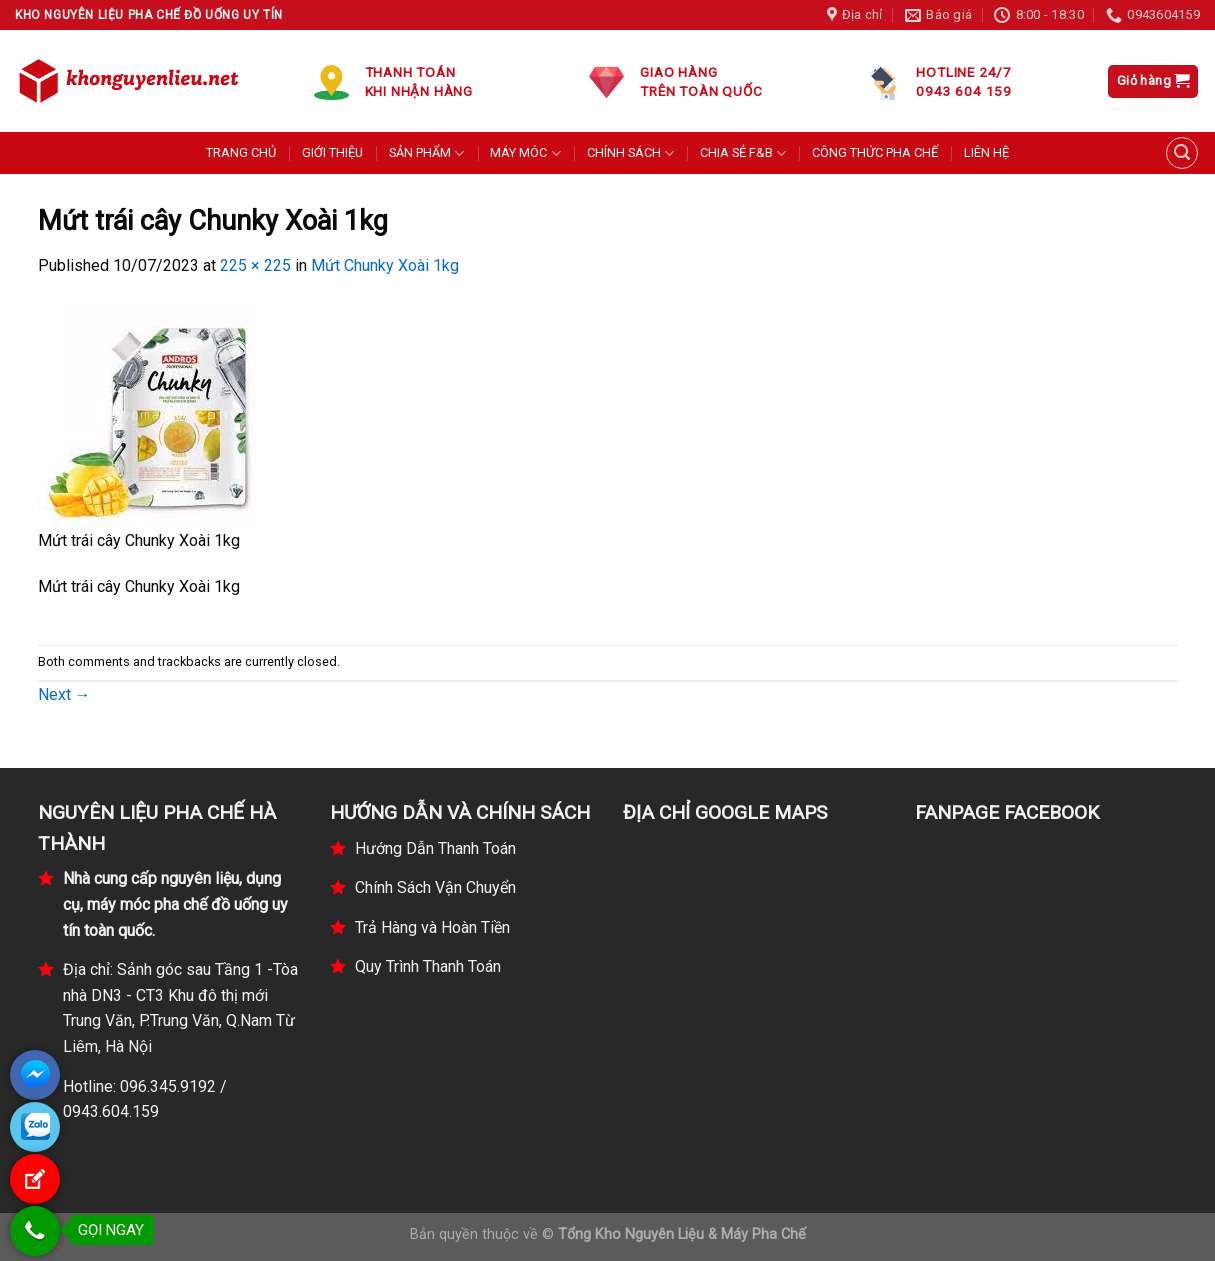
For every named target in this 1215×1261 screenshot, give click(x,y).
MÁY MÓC (525, 153)
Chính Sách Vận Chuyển (435, 887)
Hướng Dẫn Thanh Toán (435, 848)
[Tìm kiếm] (1182, 153)
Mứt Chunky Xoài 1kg (385, 265)
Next (64, 694)
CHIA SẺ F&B (743, 153)
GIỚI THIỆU (332, 152)
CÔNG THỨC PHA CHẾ (875, 152)
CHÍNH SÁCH (630, 153)
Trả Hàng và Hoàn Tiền (432, 927)
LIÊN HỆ (986, 152)
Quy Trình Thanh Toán (428, 966)
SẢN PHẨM (426, 153)
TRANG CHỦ (241, 152)
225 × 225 (255, 265)
